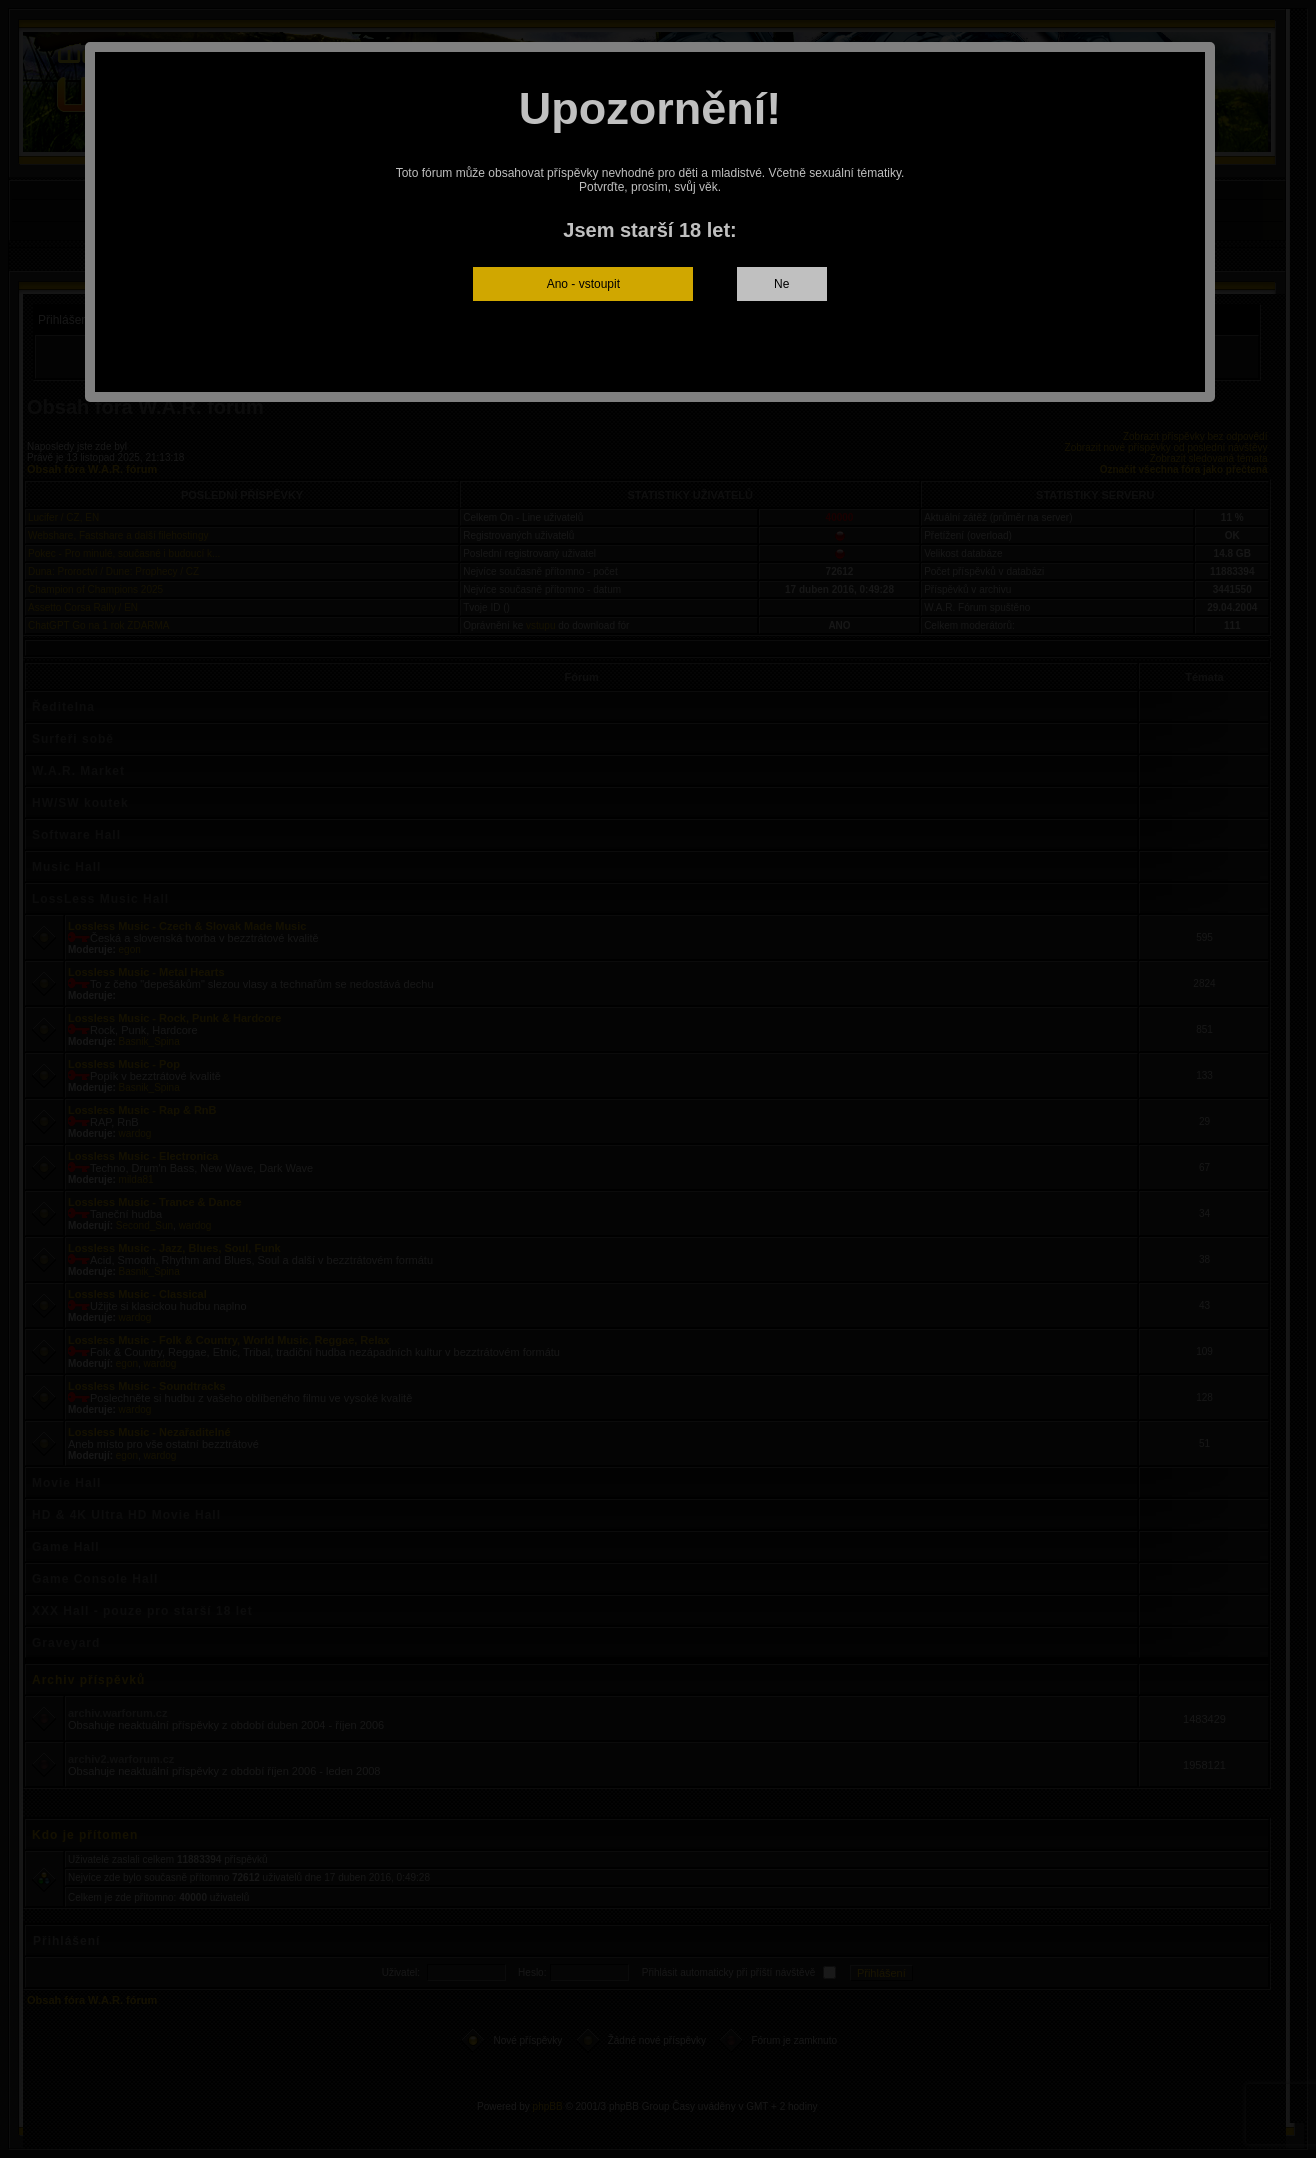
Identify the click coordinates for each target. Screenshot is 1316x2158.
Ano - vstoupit (583, 284)
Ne (781, 284)
